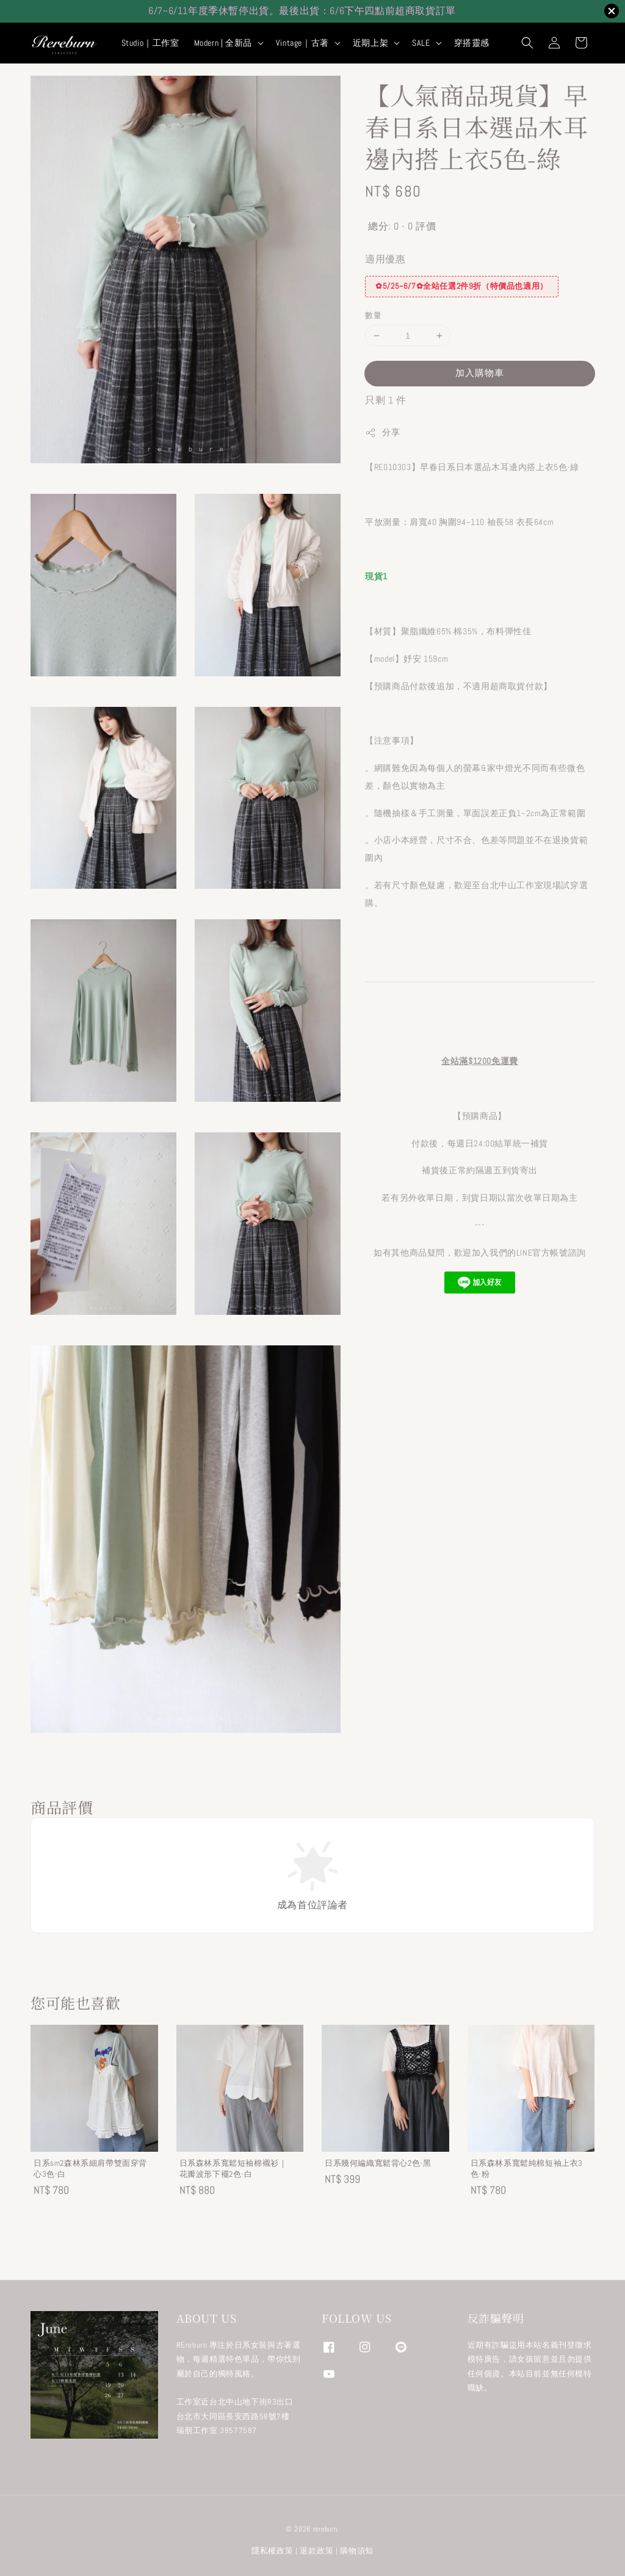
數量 (373, 315)
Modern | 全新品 (223, 42)
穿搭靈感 (472, 42)
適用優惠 (385, 259)
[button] (527, 42)
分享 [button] (382, 432)
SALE (421, 42)
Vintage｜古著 (302, 42)
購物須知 (357, 2550)
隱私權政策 (272, 2550)
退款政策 (316, 2550)
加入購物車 (479, 372)
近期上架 (370, 42)
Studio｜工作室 (150, 42)
